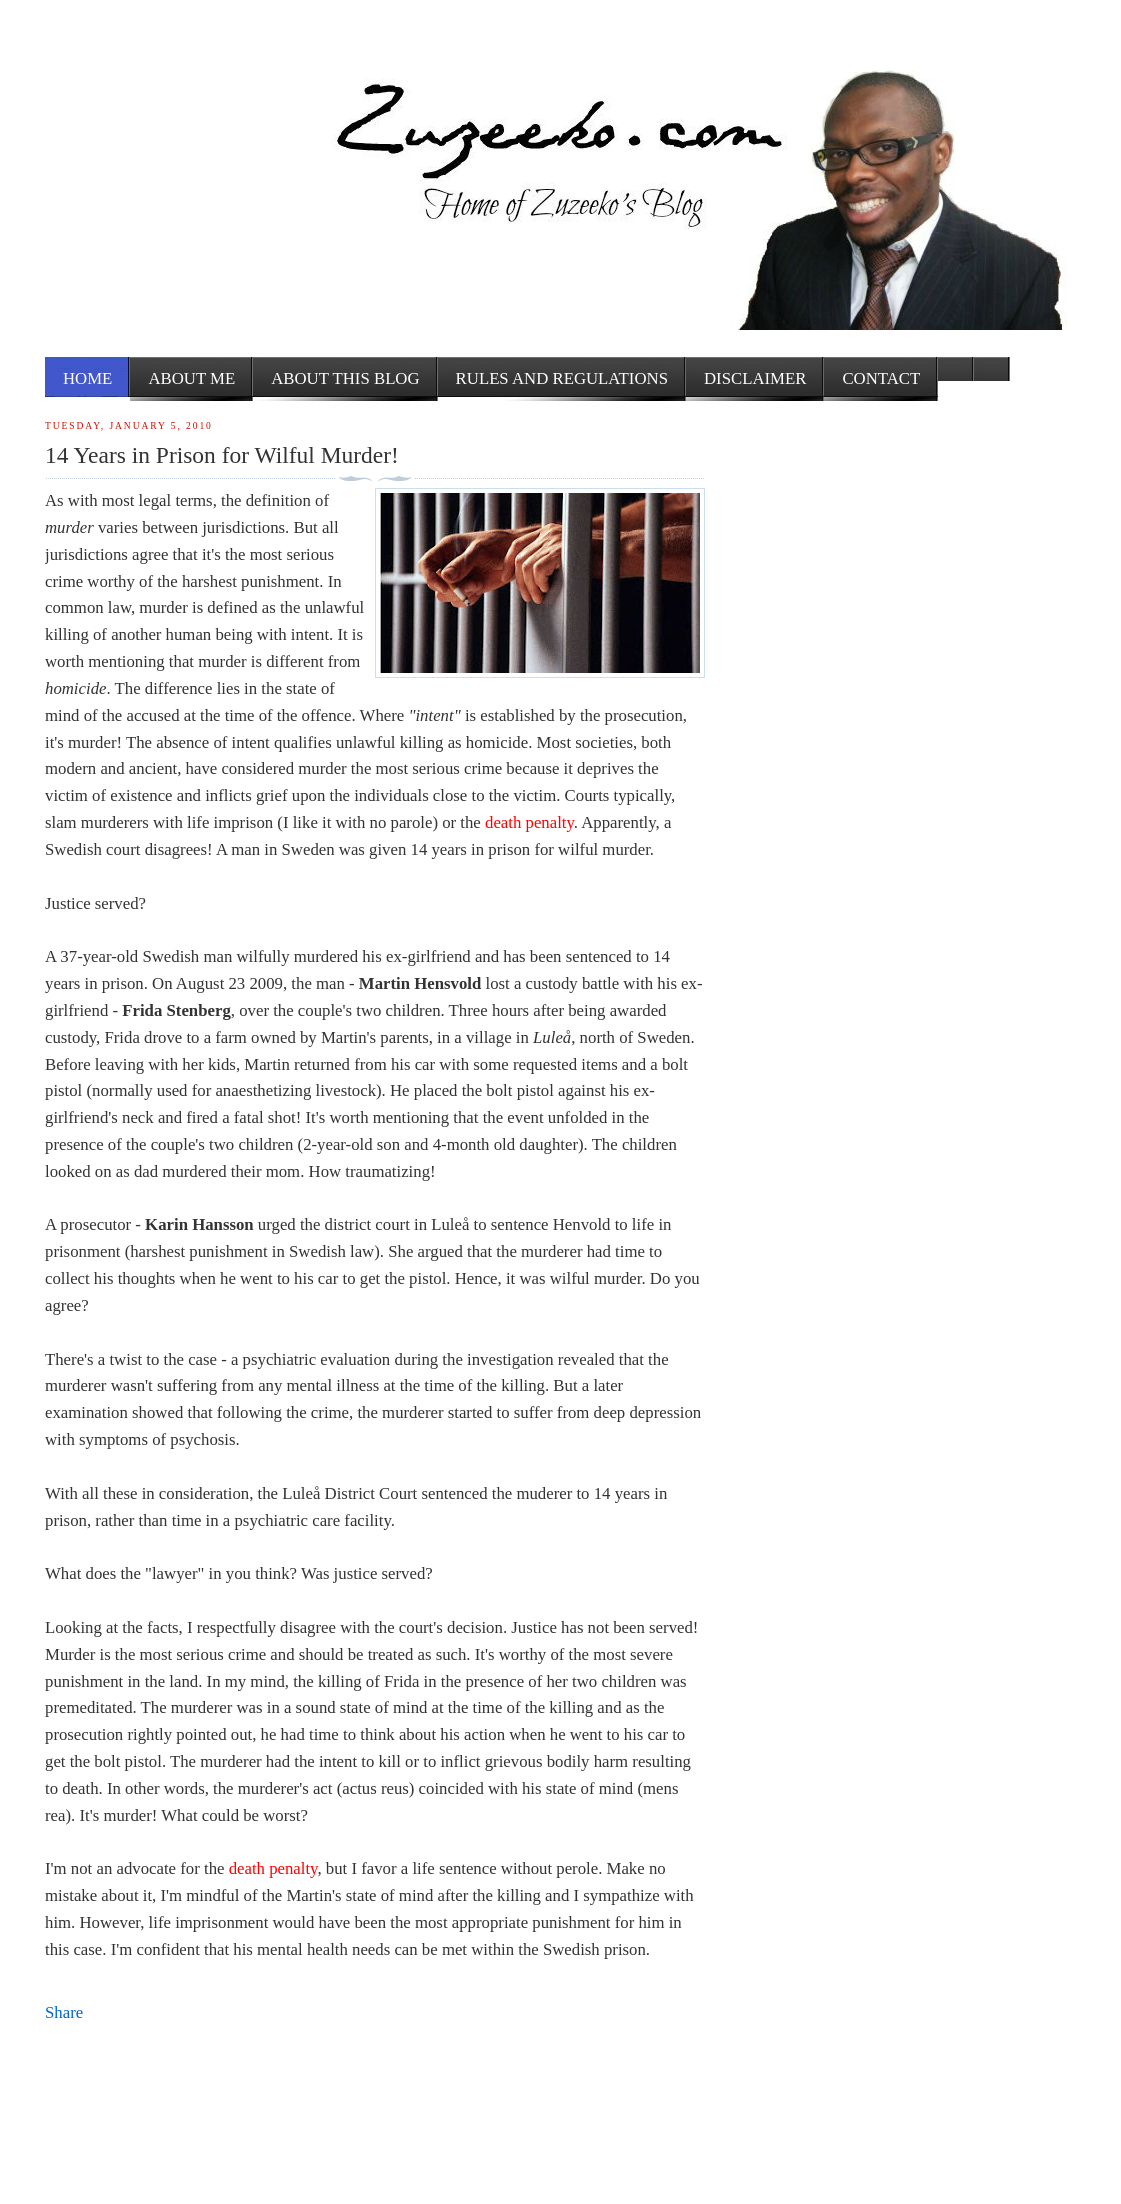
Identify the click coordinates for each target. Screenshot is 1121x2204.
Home (87, 378)
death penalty (529, 822)
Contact (881, 378)
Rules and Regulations (562, 378)
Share (64, 2012)
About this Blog (345, 378)
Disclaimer (755, 378)
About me (191, 378)
